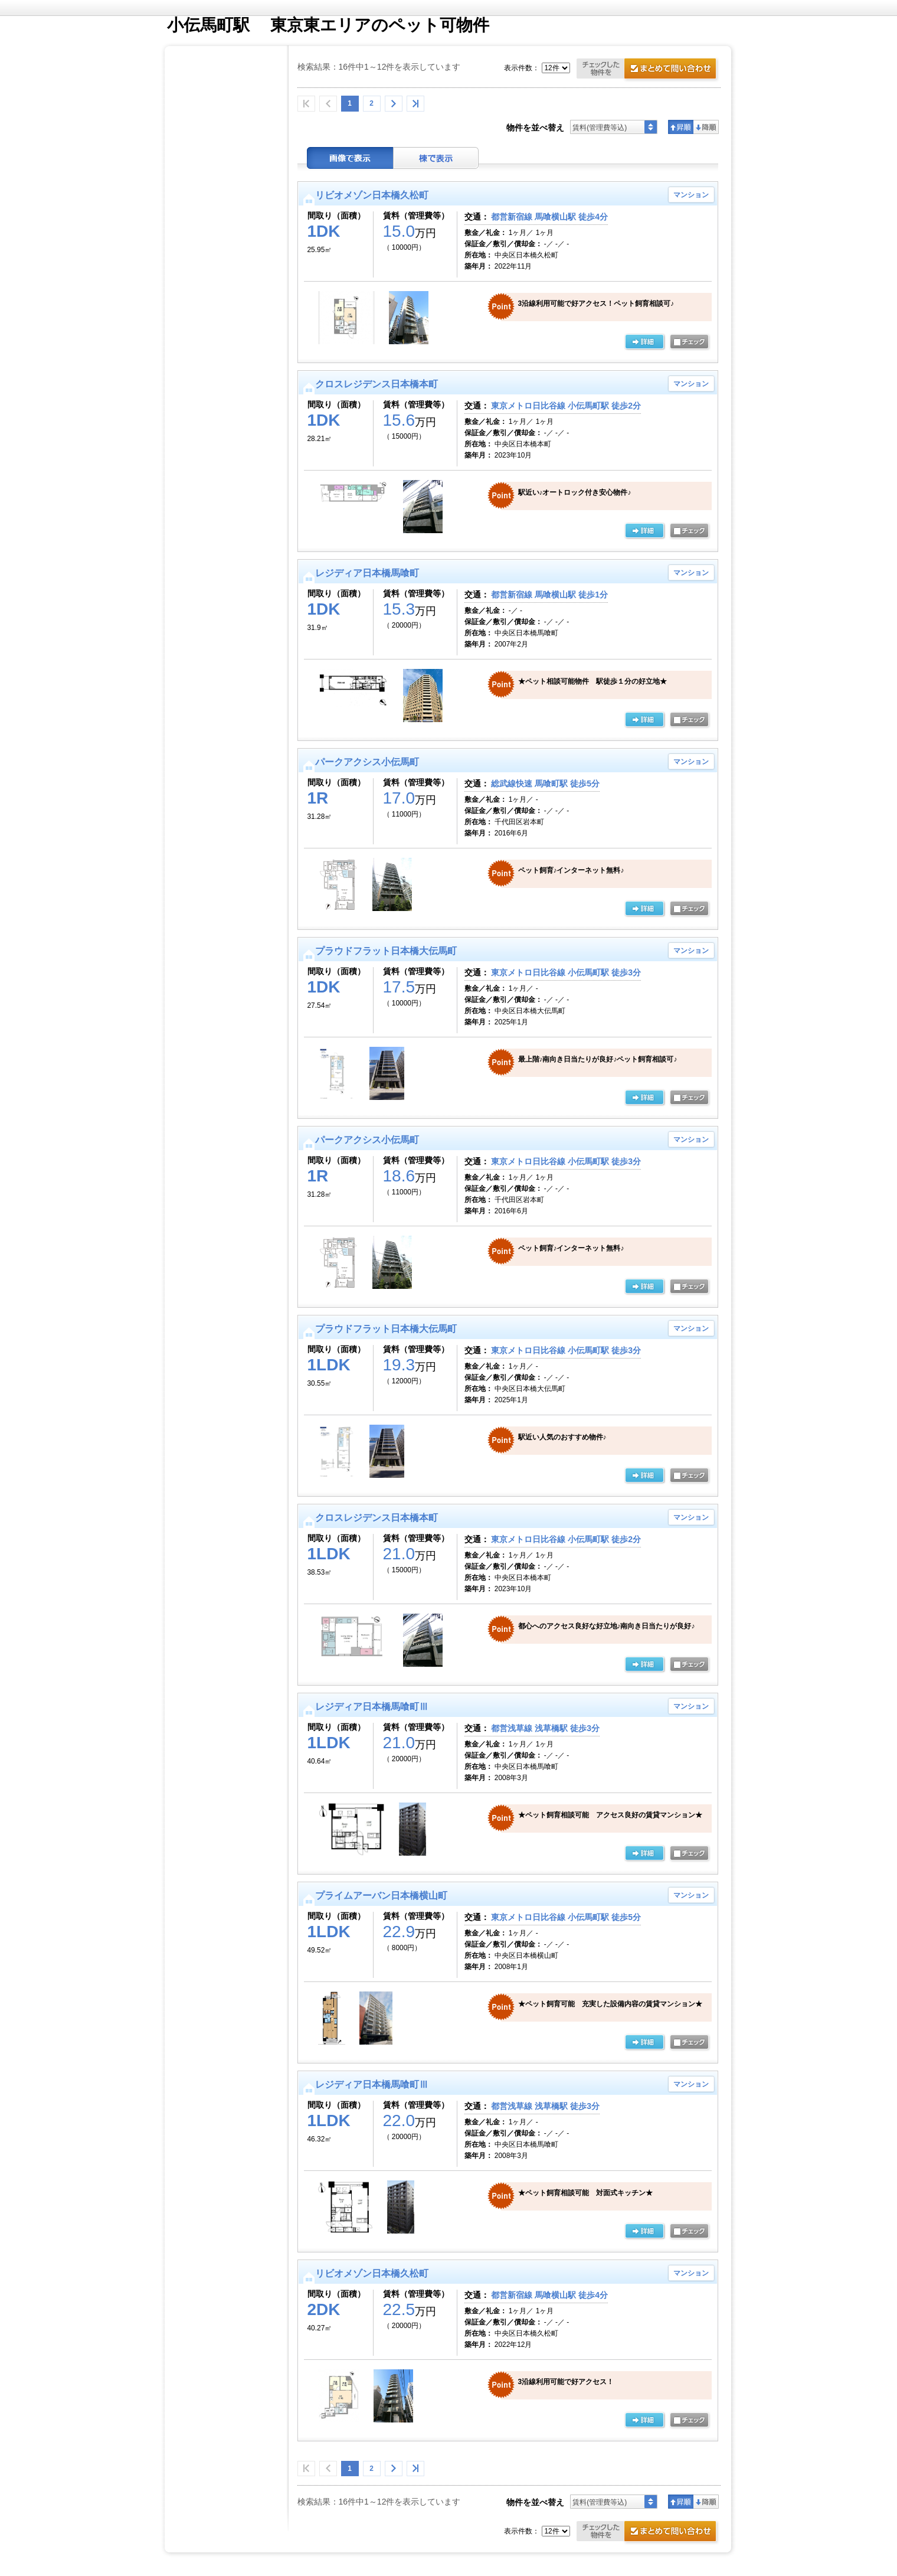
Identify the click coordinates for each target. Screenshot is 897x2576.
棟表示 (436, 158)
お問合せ (649, 70)
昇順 (680, 127)
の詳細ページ (644, 342)
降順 (706, 127)
